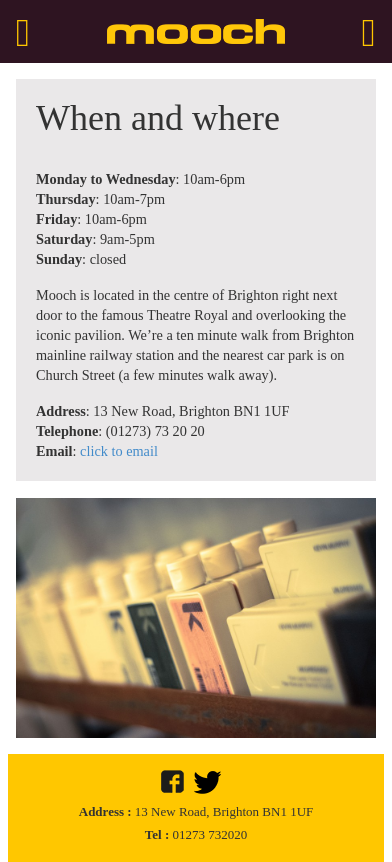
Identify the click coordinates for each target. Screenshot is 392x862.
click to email (119, 451)
